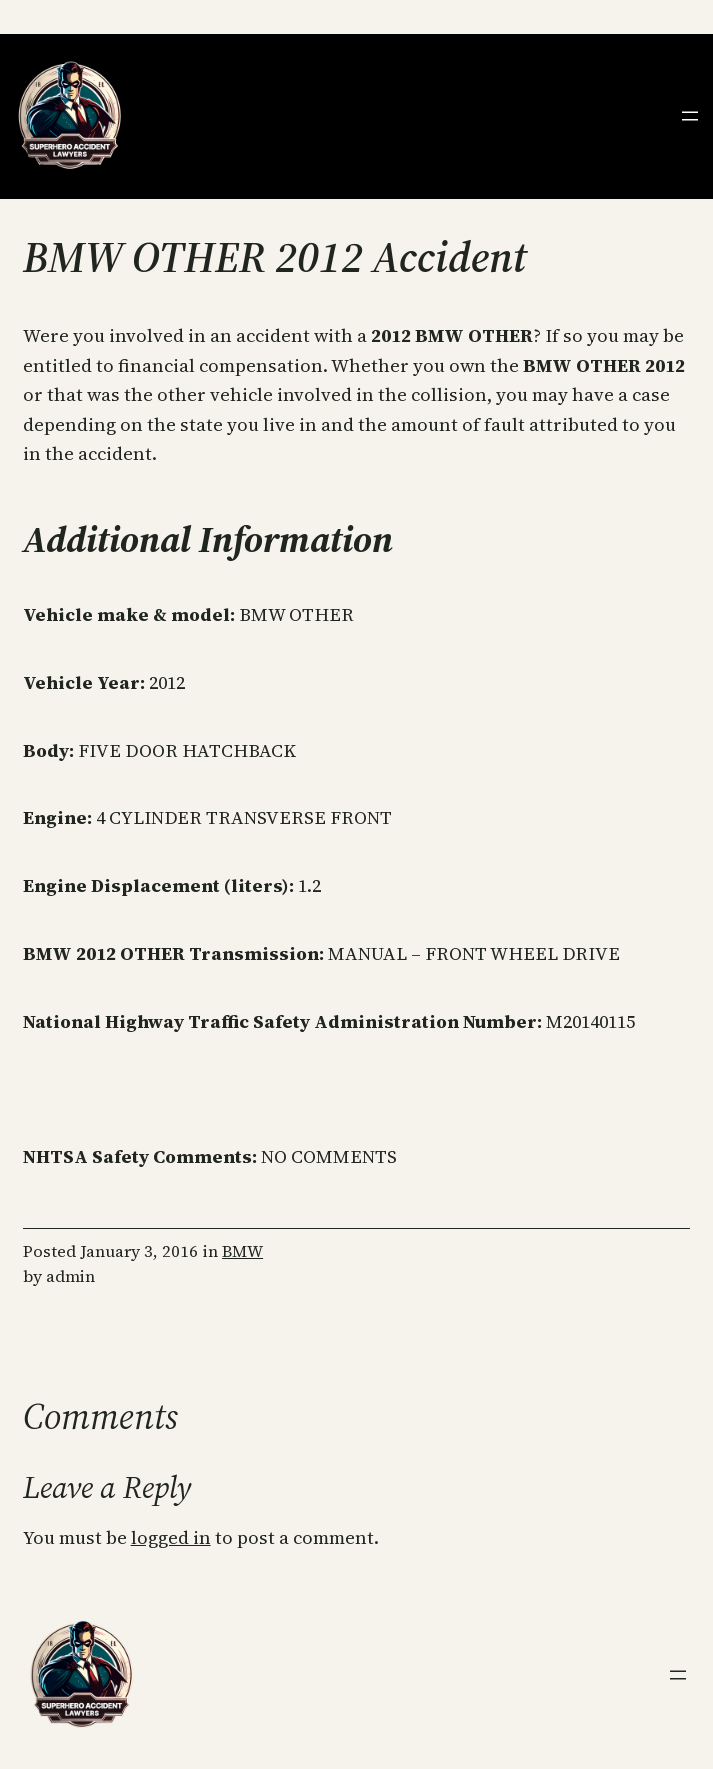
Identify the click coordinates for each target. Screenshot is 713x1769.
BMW (242, 1251)
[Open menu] (690, 116)
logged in (171, 1537)
